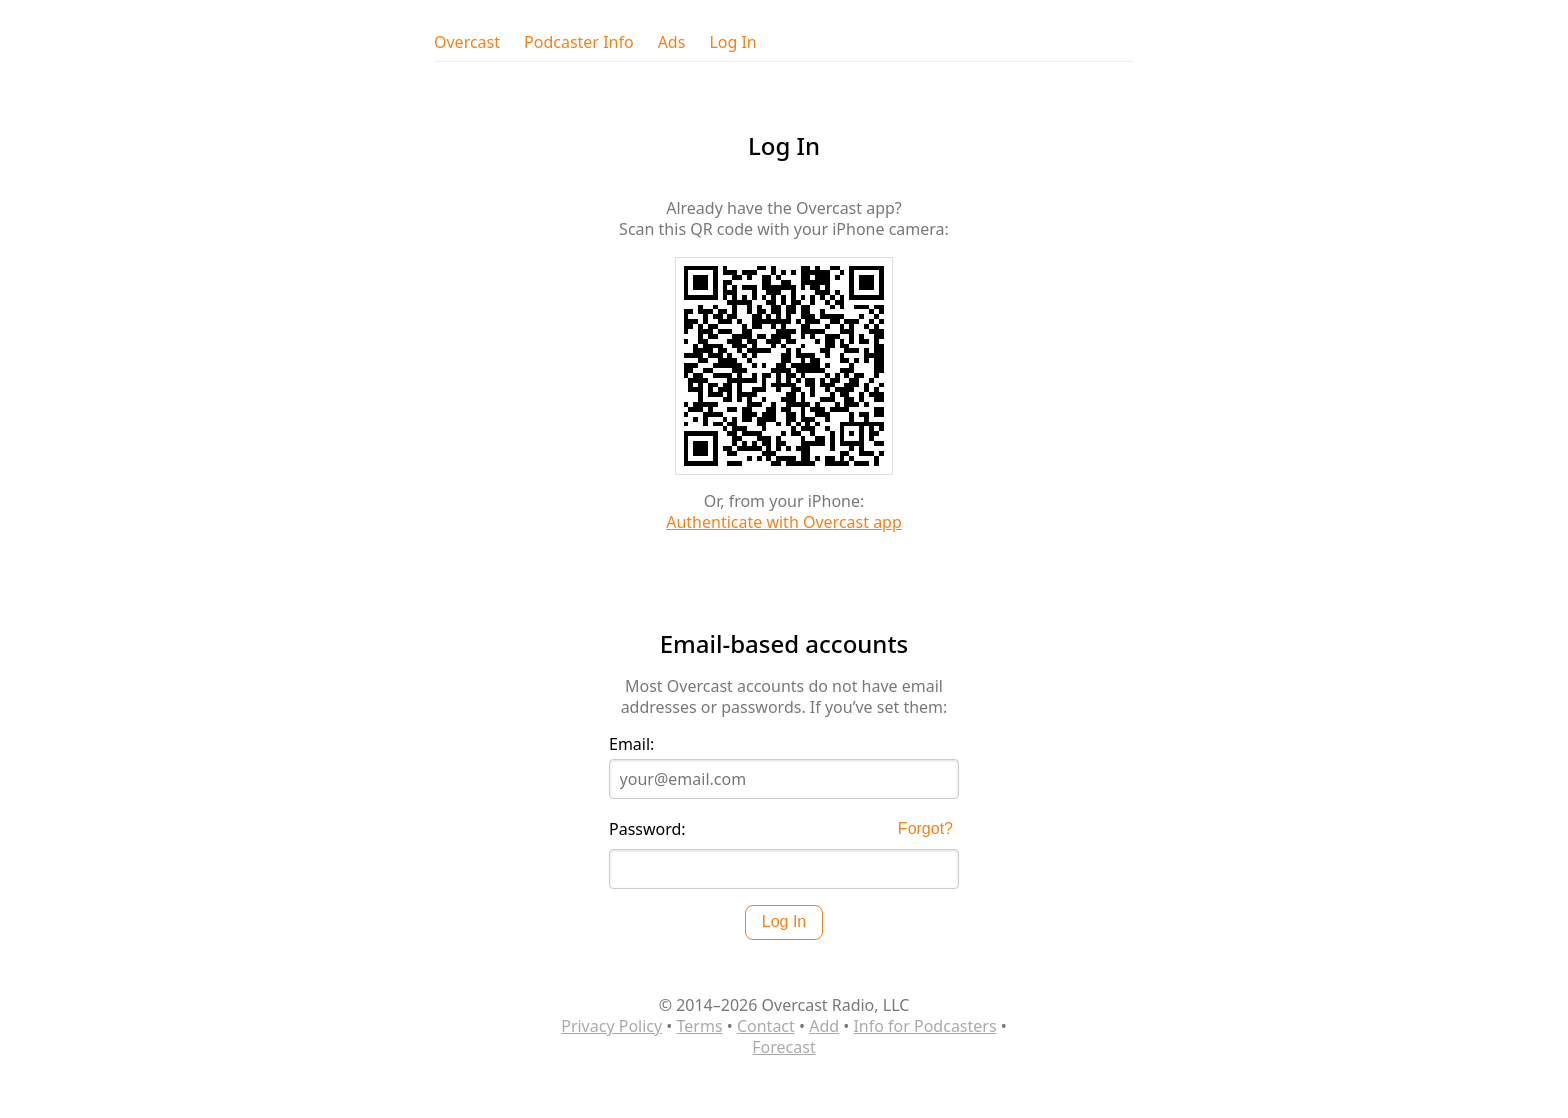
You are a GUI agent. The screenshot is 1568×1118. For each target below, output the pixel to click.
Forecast (783, 1047)
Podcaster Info (579, 42)
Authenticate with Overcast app (784, 522)
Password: (647, 829)
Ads (672, 42)
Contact (766, 1026)
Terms (700, 1026)
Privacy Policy (611, 1026)
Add (824, 1026)
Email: (631, 744)
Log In (732, 42)
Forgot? (925, 828)
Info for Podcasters (924, 1026)
